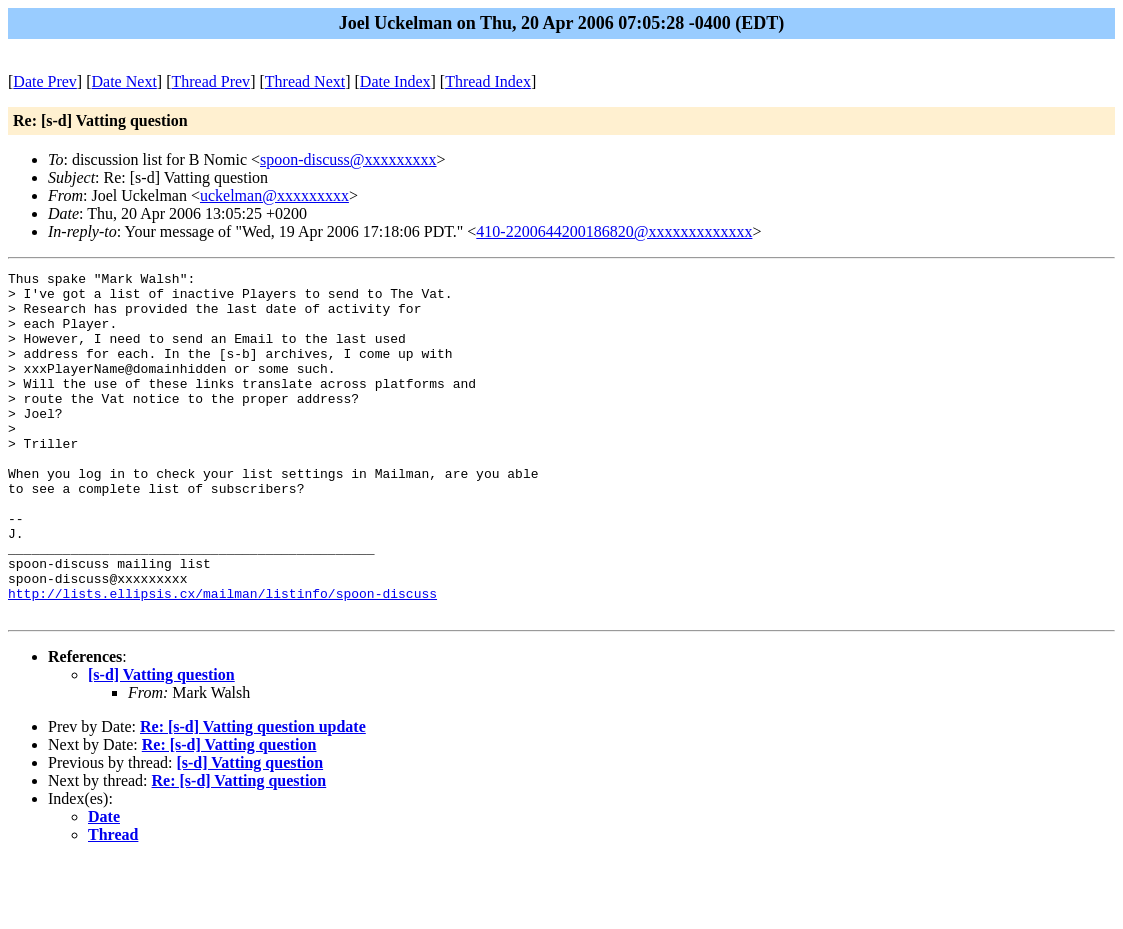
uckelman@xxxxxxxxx (274, 195)
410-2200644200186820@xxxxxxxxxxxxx (614, 231)
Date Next (124, 81)
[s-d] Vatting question (161, 743)
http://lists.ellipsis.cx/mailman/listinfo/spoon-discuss (222, 659)
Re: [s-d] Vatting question (229, 813)
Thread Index (488, 81)
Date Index (395, 81)
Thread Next (305, 81)
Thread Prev (210, 81)
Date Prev (45, 81)
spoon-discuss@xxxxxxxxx (348, 159)
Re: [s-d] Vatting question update (253, 795)
